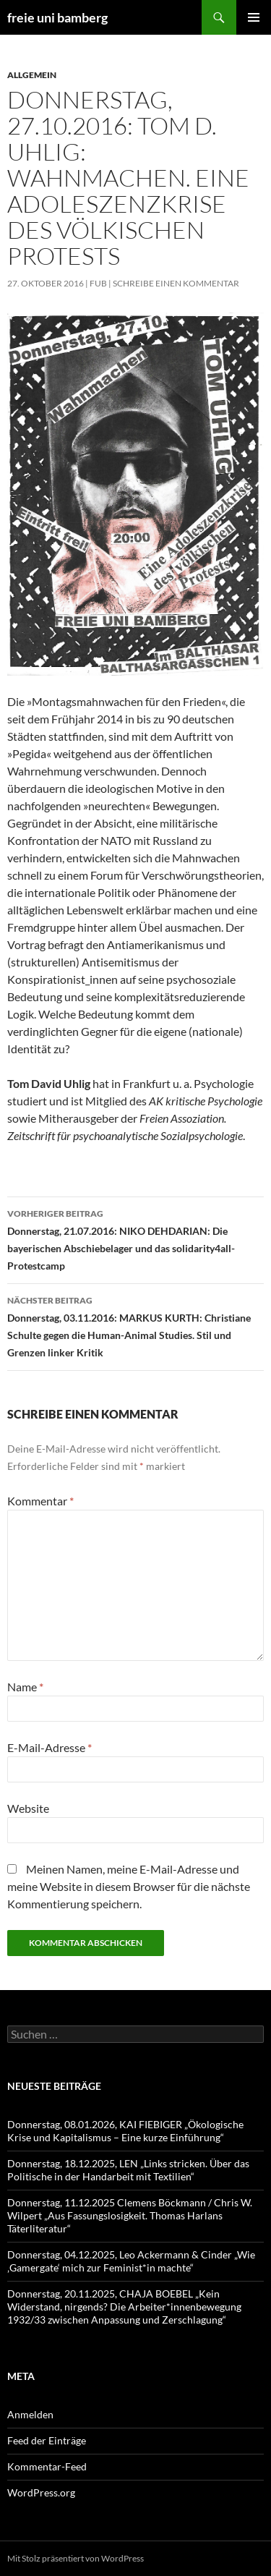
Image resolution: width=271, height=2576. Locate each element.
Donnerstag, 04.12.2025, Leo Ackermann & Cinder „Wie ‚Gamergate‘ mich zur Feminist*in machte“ (131, 2261)
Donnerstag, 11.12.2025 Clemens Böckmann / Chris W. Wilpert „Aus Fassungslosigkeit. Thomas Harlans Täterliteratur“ (129, 2215)
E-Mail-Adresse (49, 1747)
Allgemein (31, 74)
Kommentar (40, 1501)
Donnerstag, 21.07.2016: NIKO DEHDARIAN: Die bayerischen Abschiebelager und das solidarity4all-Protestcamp (135, 1238)
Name (25, 1686)
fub (98, 283)
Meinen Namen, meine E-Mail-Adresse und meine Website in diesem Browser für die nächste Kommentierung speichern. (128, 1886)
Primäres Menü (253, 17)
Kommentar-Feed (47, 2466)
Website (28, 1808)
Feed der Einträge (46, 2440)
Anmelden (30, 2414)
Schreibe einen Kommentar (176, 283)
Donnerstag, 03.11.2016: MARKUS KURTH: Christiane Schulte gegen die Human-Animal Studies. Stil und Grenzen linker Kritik (135, 1325)
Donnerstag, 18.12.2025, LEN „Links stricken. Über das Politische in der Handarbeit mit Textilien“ (128, 2169)
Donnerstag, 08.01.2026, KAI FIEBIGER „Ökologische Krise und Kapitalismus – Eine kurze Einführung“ (125, 2130)
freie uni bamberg (57, 17)
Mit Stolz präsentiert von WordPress (75, 2558)
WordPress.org (41, 2492)
